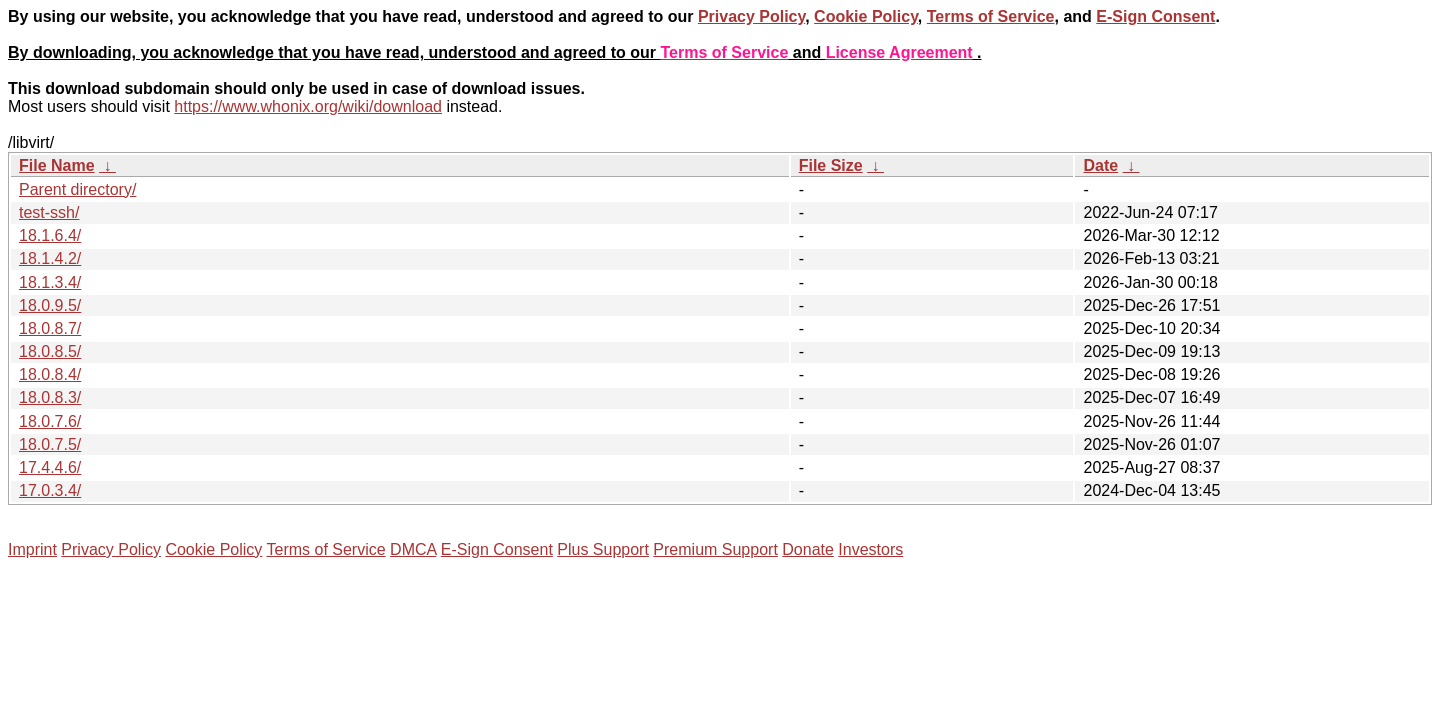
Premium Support (715, 549)
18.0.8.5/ (50, 351)
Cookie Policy (866, 16)
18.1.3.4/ (50, 282)
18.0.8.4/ (50, 374)
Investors (870, 549)
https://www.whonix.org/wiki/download (308, 106)
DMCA (413, 549)
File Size (831, 165)
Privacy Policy (751, 16)
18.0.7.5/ (50, 444)
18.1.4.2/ (50, 258)
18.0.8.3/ (50, 397)
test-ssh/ (49, 212)
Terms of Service (991, 16)
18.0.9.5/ (50, 305)
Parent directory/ (77, 189)
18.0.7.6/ (50, 421)
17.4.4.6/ (50, 467)
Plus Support (603, 549)
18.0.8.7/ (50, 328)
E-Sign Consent (1155, 16)
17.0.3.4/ (50, 490)
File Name (57, 165)
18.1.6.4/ (50, 235)
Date (1100, 165)
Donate (808, 549)
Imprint (32, 549)
